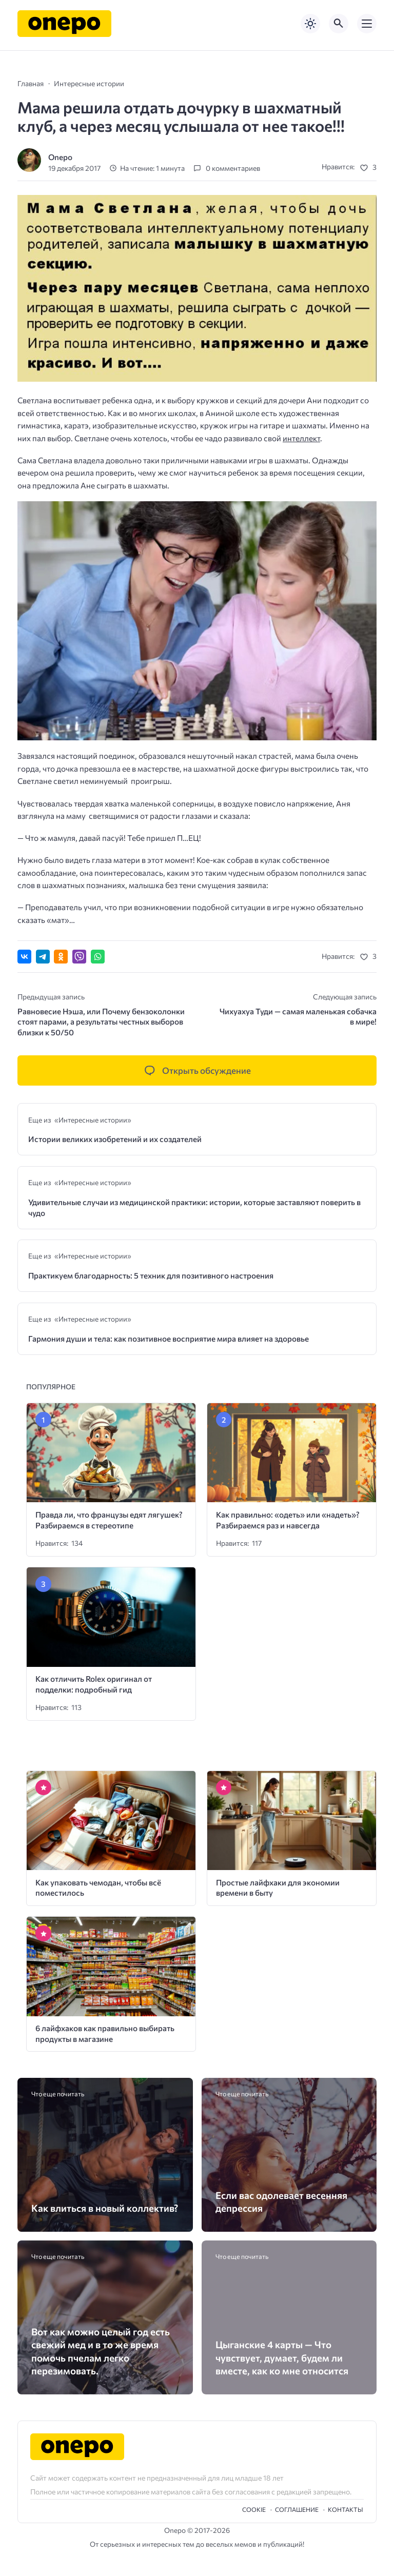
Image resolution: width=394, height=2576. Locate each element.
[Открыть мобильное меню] (367, 23)
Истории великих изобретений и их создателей (115, 1139)
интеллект (301, 438)
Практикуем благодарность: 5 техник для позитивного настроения (150, 1275)
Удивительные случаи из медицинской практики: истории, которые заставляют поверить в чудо (194, 1207)
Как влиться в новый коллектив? (104, 2208)
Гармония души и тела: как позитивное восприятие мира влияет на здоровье (168, 1338)
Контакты (345, 2509)
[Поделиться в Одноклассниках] (61, 956)
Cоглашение (297, 2509)
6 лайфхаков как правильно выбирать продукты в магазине (104, 2033)
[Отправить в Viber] (79, 956)
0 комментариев (233, 168)
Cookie (254, 2509)
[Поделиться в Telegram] (43, 956)
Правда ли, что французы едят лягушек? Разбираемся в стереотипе (109, 1519)
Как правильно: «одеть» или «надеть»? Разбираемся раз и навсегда (288, 1519)
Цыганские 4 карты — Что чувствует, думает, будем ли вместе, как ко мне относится (281, 2357)
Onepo (60, 157)
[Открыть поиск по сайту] (338, 23)
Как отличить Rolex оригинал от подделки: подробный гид (93, 1684)
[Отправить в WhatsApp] (98, 956)
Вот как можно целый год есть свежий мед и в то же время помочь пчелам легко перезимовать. (100, 2351)
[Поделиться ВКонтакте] (24, 956)
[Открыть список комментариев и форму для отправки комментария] (197, 1070)
